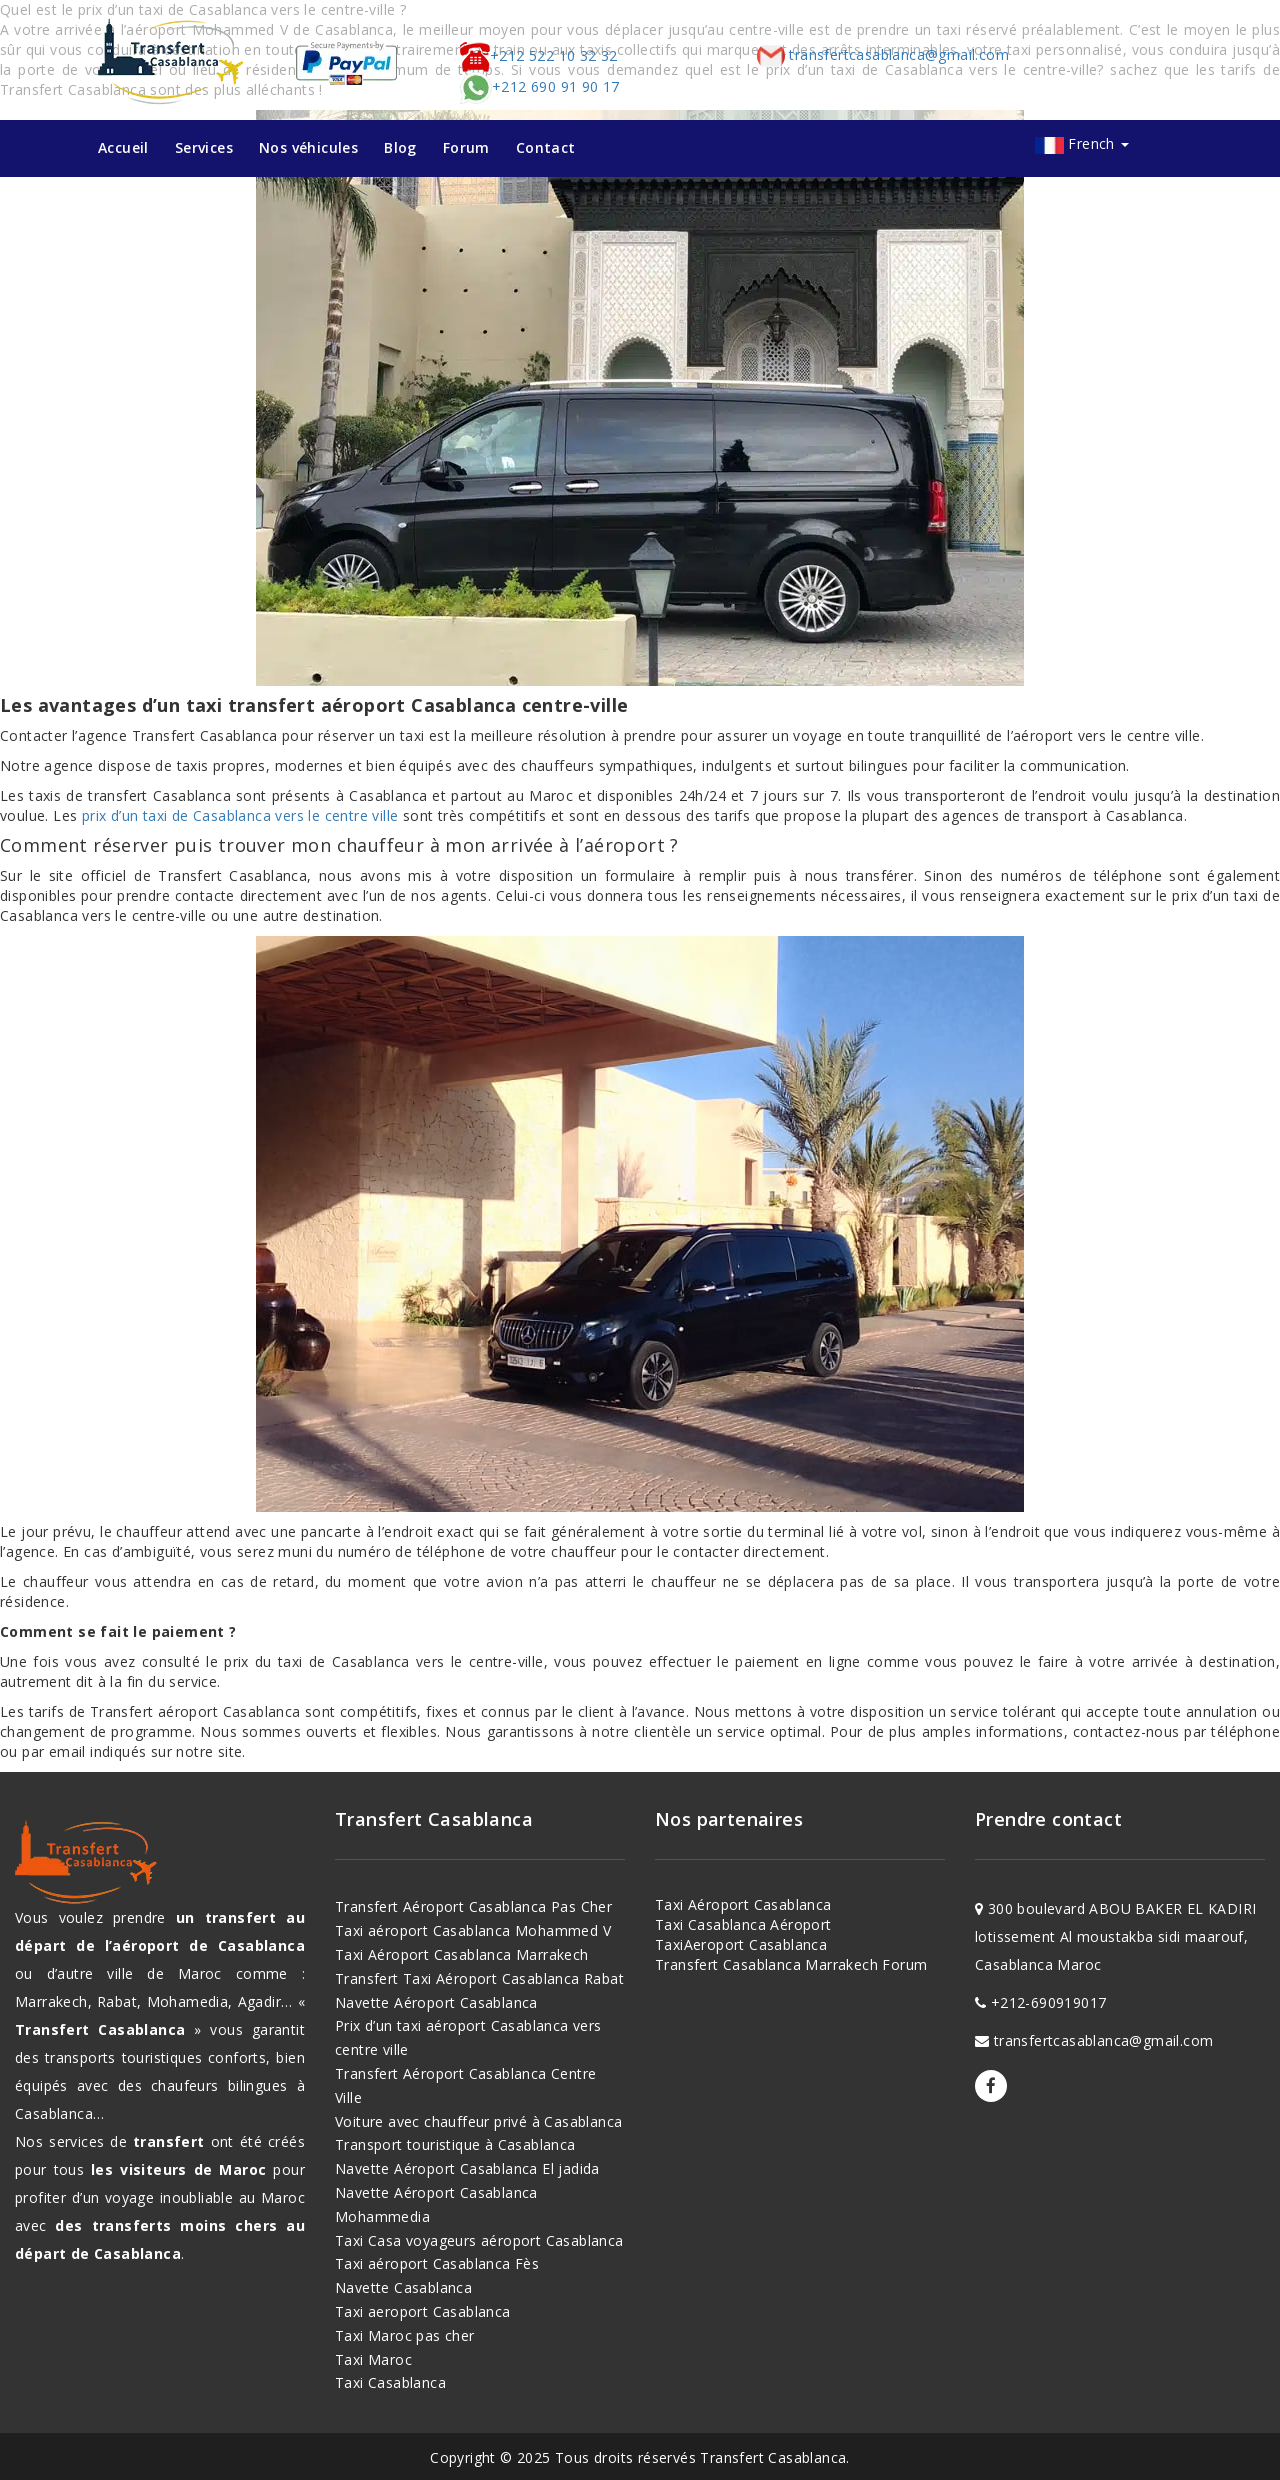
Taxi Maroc (373, 2359)
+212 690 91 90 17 (540, 86)
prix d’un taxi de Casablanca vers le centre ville (240, 815)
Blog (400, 147)
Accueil (123, 147)
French (1098, 143)
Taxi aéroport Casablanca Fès (437, 2263)
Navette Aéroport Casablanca (436, 2002)
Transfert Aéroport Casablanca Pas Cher (473, 1906)
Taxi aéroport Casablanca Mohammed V (473, 1930)
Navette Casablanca (403, 2287)
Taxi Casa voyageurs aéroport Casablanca (479, 2240)
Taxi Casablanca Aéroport (743, 1924)
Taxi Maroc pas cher (405, 2335)
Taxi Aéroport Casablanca (743, 1904)
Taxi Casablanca (390, 2382)
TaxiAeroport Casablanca (741, 1944)
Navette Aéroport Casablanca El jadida (467, 2168)
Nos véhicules (308, 147)
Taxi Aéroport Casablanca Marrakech (462, 1954)
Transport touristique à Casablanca (455, 2144)
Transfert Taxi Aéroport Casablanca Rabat (479, 1978)
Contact (546, 147)
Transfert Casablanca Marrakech (766, 1964)
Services (204, 147)
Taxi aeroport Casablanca (423, 2311)
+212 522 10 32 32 (539, 55)
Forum (466, 147)
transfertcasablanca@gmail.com (881, 54)
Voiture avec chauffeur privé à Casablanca (478, 2121)
